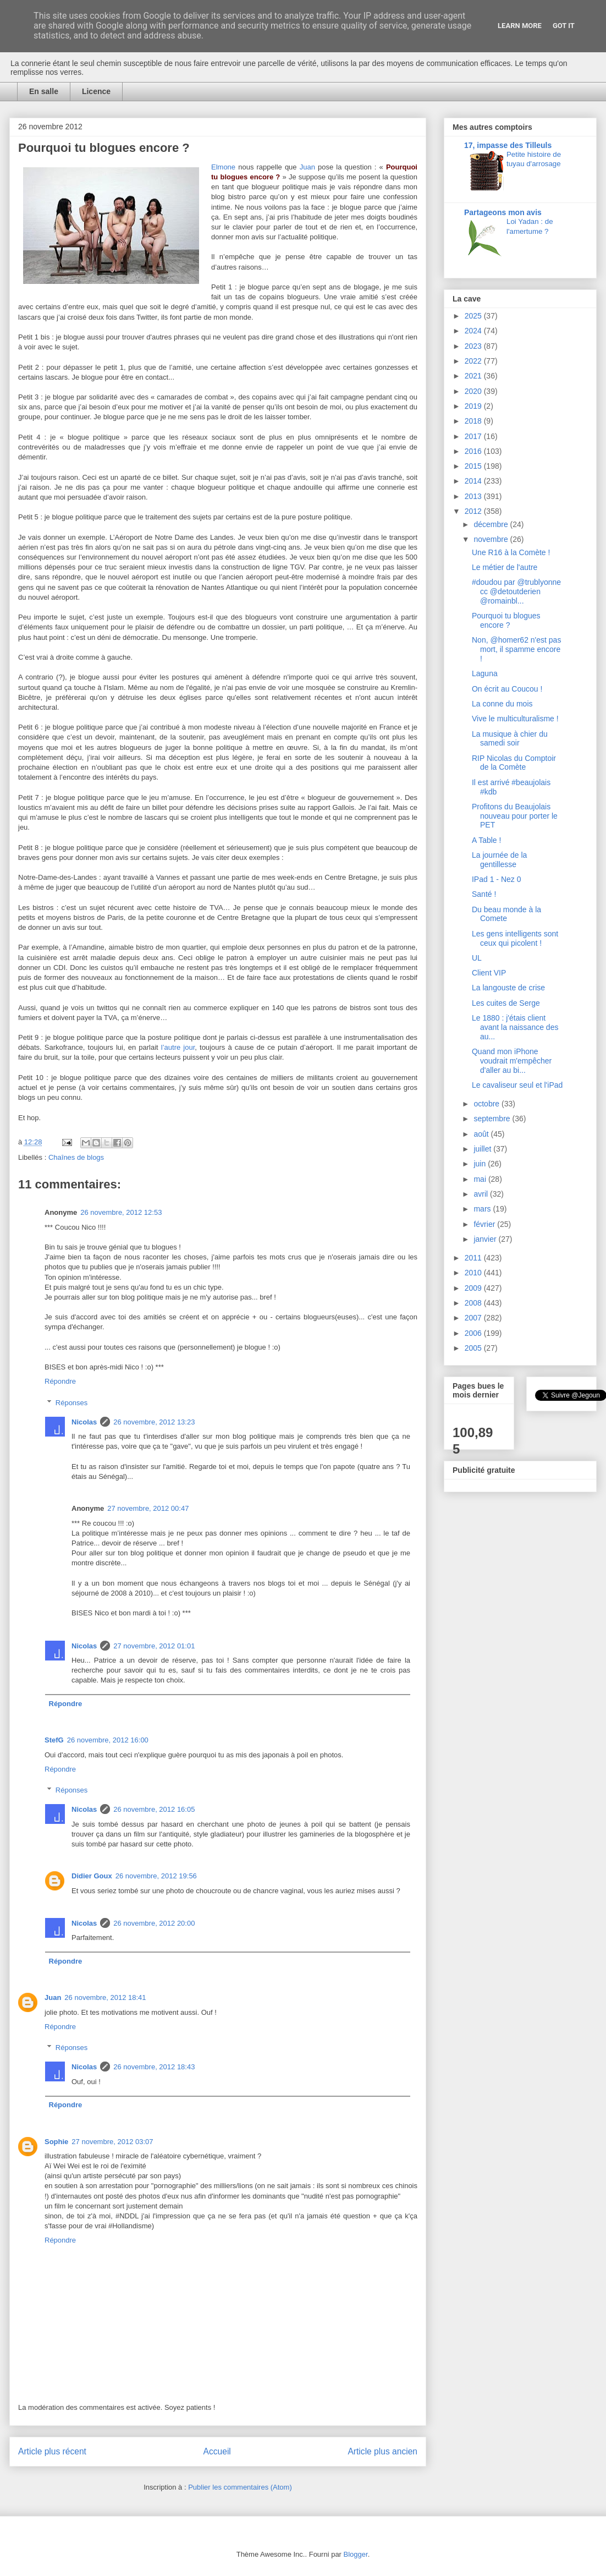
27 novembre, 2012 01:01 (154, 1646)
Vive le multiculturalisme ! (515, 718)
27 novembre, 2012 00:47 (148, 1508)
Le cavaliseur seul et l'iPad (517, 1085)
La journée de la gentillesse (499, 860)
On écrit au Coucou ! (507, 688)
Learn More (520, 25)
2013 (474, 496)
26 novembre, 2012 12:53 (121, 1212)
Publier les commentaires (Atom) (240, 2487)
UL (477, 957)
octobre (487, 1103)
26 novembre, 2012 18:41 (105, 1997)
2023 (474, 346)
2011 (474, 1257)
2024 (474, 330)
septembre (492, 1118)
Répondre (60, 1381)
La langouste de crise (508, 987)
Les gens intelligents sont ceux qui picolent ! (515, 938)
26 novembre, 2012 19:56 (156, 1876)
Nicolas (84, 1422)
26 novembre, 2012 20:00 (154, 1923)
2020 (474, 391)
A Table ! (486, 840)
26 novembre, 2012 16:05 (154, 1809)
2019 (474, 406)
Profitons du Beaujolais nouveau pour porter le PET (515, 816)
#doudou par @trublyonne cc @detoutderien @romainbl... (516, 591)
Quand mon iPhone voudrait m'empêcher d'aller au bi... (512, 1061)
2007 (474, 1317)
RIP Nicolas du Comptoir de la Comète (514, 763)
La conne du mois (502, 703)
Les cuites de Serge (506, 1003)
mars (483, 1208)
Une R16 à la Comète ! (511, 552)
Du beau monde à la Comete (506, 914)
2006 (474, 1333)
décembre (491, 524)
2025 (474, 315)
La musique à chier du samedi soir (510, 739)
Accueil (217, 2451)
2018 (474, 420)
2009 (474, 1288)
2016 (474, 451)
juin (480, 1163)
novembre (491, 539)
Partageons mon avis (503, 212)
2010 (474, 1272)
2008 (474, 1302)
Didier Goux (91, 1876)
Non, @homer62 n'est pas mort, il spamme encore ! (516, 649)
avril (481, 1194)
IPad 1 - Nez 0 (496, 879)
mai (480, 1179)
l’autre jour (178, 1047)
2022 (474, 361)
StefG (54, 1740)
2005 (474, 1348)
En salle (43, 91)
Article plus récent (52, 2451)
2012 (474, 511)
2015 (474, 466)
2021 (474, 375)
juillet (483, 1148)
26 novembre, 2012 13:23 (154, 1422)
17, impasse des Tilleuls (508, 145)
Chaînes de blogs (76, 1157)
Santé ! (484, 894)
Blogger (356, 2554)
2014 (474, 480)
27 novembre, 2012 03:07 (112, 2141)
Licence (96, 91)
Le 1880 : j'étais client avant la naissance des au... (515, 1027)
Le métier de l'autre (504, 567)
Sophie (56, 2141)
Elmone (223, 167)
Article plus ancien (382, 2451)
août (482, 1134)
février (485, 1224)
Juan (307, 167)
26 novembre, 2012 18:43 (154, 2067)
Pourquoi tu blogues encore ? (506, 620)
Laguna (485, 673)
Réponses (72, 1403)
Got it (564, 25)
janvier (485, 1239)
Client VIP (489, 972)
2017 (474, 436)
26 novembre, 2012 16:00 (107, 1740)
